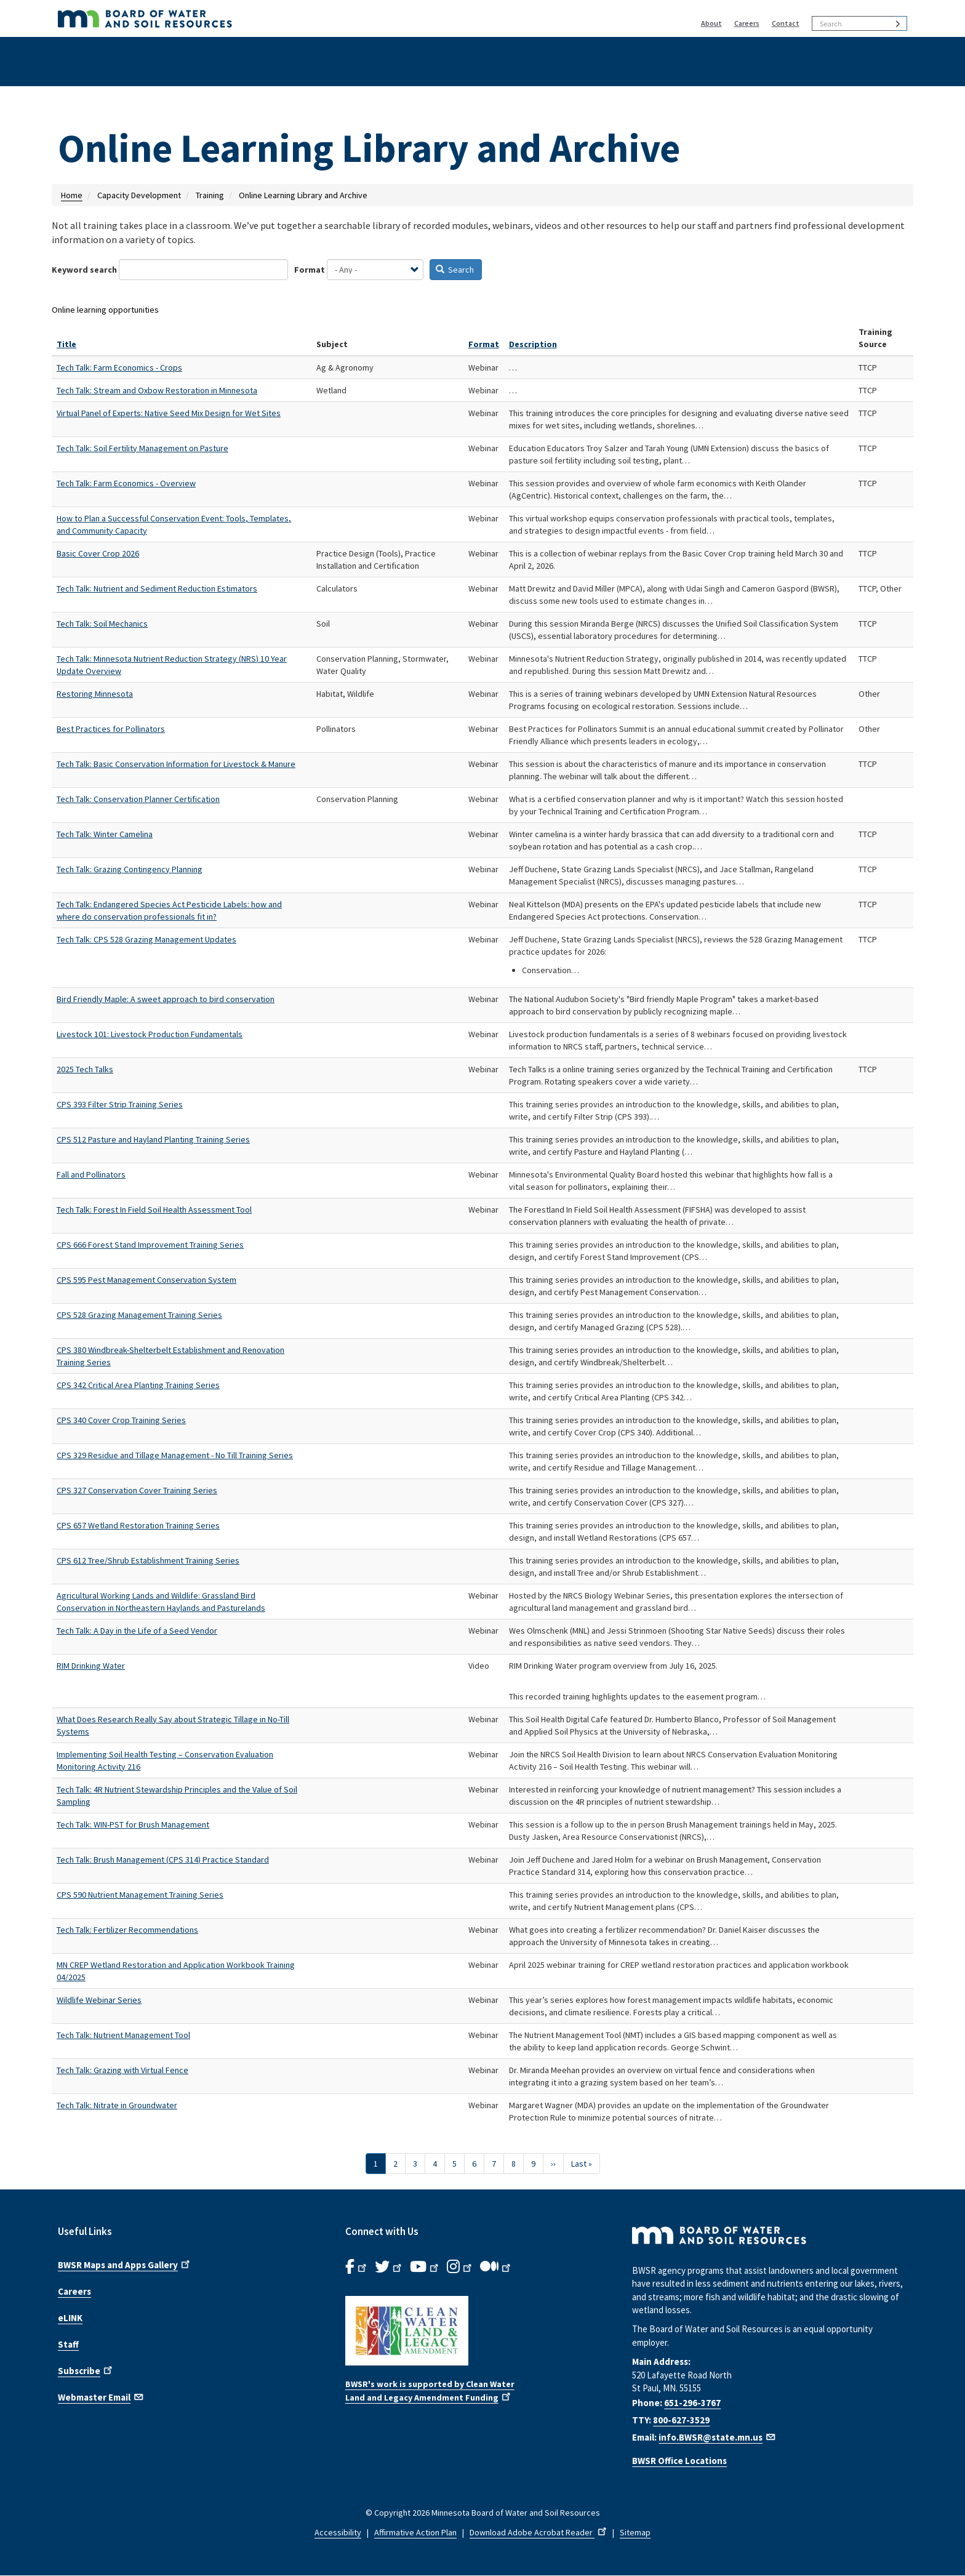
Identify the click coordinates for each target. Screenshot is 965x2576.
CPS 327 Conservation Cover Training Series (137, 1490)
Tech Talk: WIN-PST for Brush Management (133, 1824)
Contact (785, 23)
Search (455, 269)
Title (66, 344)
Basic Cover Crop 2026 (98, 553)
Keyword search (84, 269)
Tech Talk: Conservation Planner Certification (138, 798)
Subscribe (86, 2370)
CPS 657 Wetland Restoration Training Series (138, 1525)
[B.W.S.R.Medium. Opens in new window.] (496, 2267)
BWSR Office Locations (679, 2460)
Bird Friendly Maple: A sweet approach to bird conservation (165, 999)
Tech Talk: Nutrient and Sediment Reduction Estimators (157, 588)
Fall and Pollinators (91, 1174)
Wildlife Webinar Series (99, 1999)
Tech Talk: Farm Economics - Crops (119, 367)
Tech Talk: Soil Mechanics (102, 623)
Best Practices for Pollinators (111, 728)
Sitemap (635, 2532)
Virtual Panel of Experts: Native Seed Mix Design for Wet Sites (169, 413)
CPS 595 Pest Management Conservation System (146, 1279)
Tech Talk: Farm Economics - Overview (126, 483)
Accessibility (337, 2532)
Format (309, 269)
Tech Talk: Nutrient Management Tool (123, 2034)
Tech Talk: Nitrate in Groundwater (117, 2105)
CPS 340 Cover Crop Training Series (121, 1420)
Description (533, 344)
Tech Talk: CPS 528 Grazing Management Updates (146, 939)
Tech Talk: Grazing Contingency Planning (129, 869)
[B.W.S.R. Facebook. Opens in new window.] (357, 2267)
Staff (68, 2344)
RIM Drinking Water (91, 1665)
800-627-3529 (681, 2420)
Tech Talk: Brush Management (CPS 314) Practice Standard (163, 1859)
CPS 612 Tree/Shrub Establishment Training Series (148, 1560)
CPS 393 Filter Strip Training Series (120, 1104)
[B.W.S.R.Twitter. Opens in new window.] (389, 2267)
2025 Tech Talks (85, 1069)
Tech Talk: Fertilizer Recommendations (127, 1929)
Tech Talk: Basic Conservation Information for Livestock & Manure (176, 763)
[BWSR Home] (291, 18)
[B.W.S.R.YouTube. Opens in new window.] (425, 2267)
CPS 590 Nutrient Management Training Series (140, 1894)
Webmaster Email (101, 2396)
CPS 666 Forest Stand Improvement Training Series (150, 1244)
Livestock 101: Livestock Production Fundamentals (149, 1034)
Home (71, 195)
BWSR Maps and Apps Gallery (125, 2264)
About (711, 23)
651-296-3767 (692, 2403)
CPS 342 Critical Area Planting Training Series (138, 1384)
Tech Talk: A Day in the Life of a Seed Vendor (137, 1630)
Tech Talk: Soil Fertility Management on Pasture (142, 448)
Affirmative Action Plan (415, 2532)
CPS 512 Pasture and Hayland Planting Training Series (153, 1139)
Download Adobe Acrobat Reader (539, 2532)
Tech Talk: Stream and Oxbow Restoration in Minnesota (157, 390)
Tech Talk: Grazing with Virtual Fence (122, 2070)
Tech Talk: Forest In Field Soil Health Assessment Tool (154, 1209)
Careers (746, 23)
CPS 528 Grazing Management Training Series (139, 1314)
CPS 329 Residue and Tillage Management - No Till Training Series (175, 1455)
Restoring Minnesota (95, 693)
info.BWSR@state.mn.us (718, 2437)
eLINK (70, 2318)
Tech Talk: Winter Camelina (105, 834)
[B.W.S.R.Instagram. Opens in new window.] (460, 2267)
